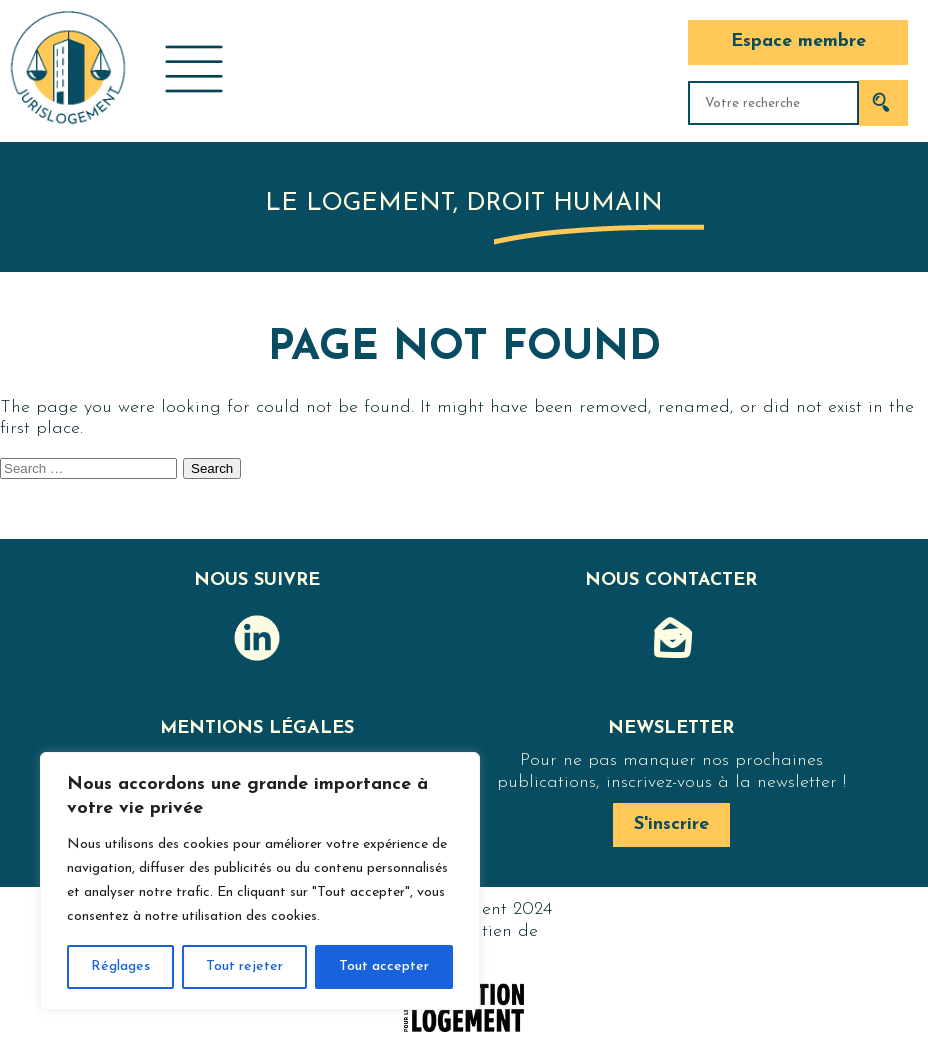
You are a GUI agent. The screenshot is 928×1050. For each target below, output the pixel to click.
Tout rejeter (244, 966)
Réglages (120, 966)
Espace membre (798, 41)
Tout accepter (384, 966)
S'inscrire (671, 824)
